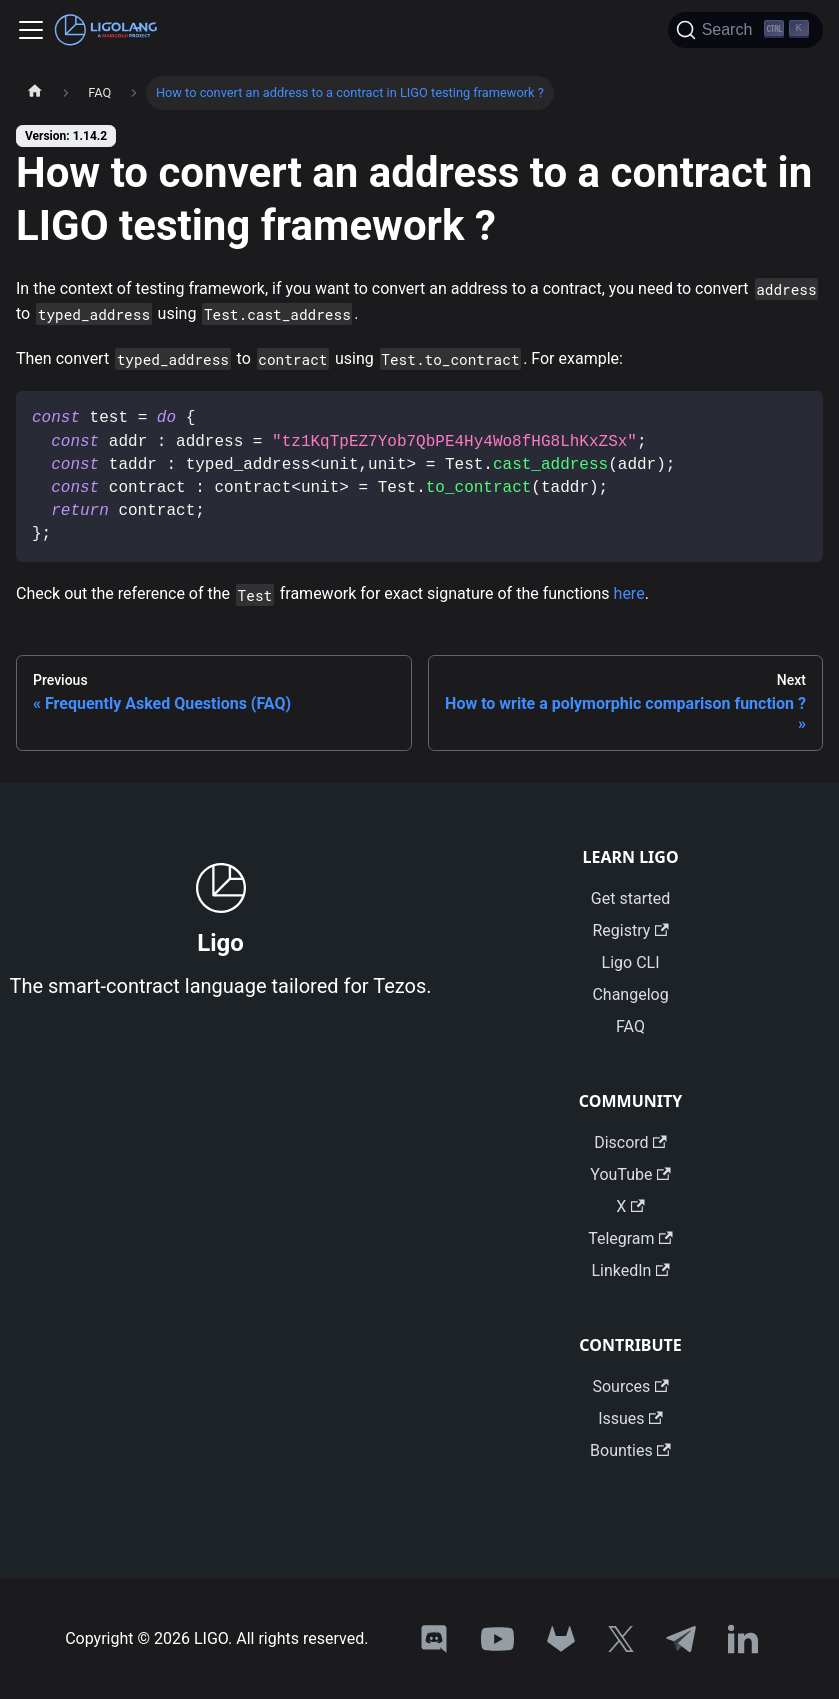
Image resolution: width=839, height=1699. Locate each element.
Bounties (630, 1450)
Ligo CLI (631, 962)
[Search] (745, 30)
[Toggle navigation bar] (31, 30)
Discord (630, 1142)
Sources (630, 1386)
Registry (630, 930)
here (629, 593)
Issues (630, 1418)
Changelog (630, 994)
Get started (630, 898)
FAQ (630, 1026)
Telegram (630, 1238)
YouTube (630, 1174)
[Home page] (35, 93)
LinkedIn (630, 1270)
